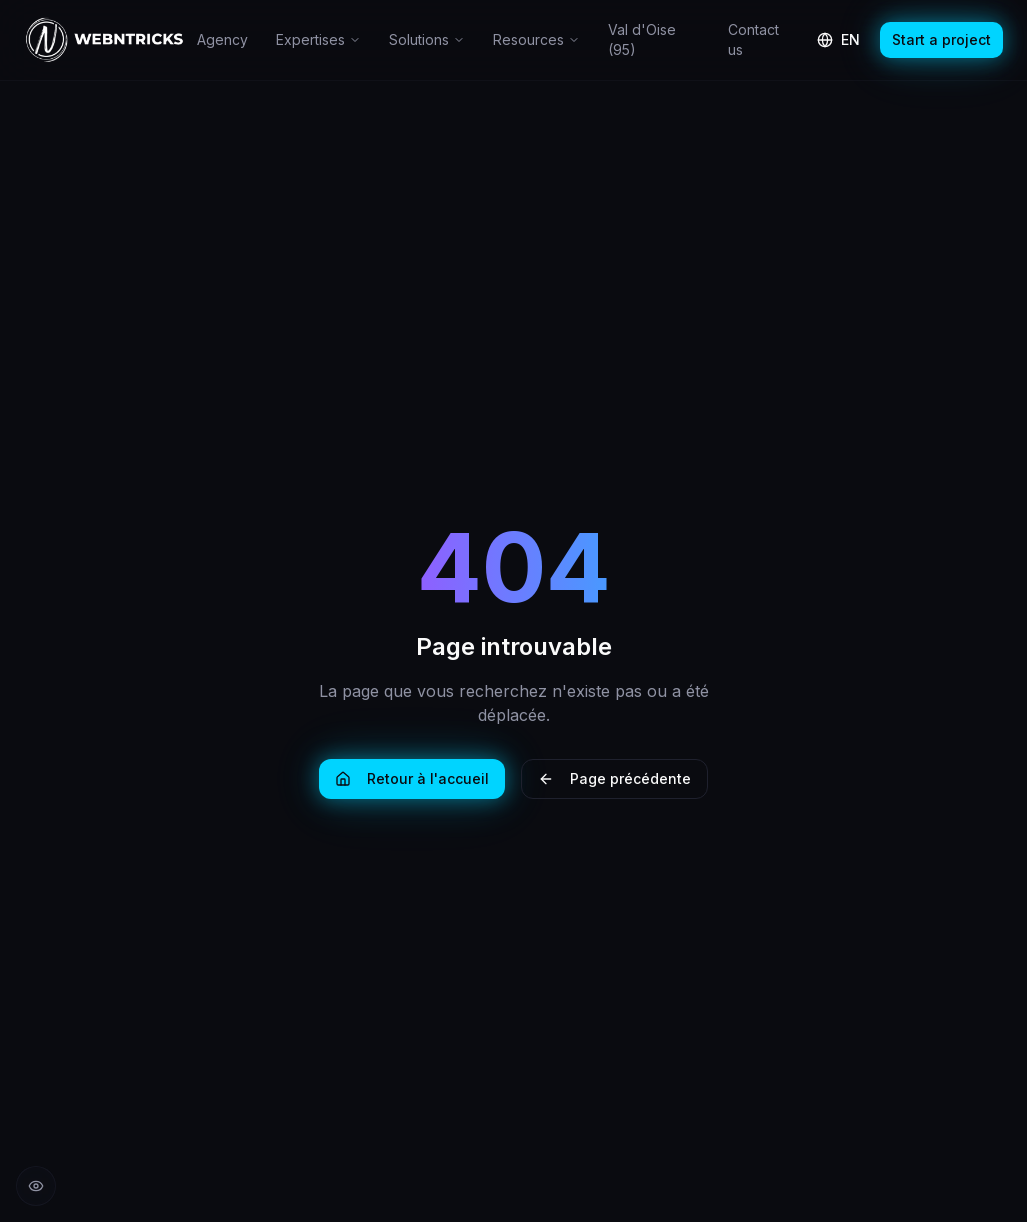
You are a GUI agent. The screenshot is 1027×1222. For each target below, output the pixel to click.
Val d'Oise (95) (642, 39)
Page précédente (614, 778)
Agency (222, 39)
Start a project (941, 39)
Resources (536, 39)
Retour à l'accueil (412, 778)
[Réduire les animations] (36, 1186)
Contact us (753, 39)
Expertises (318, 39)
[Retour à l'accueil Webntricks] (104, 40)
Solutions (427, 39)
